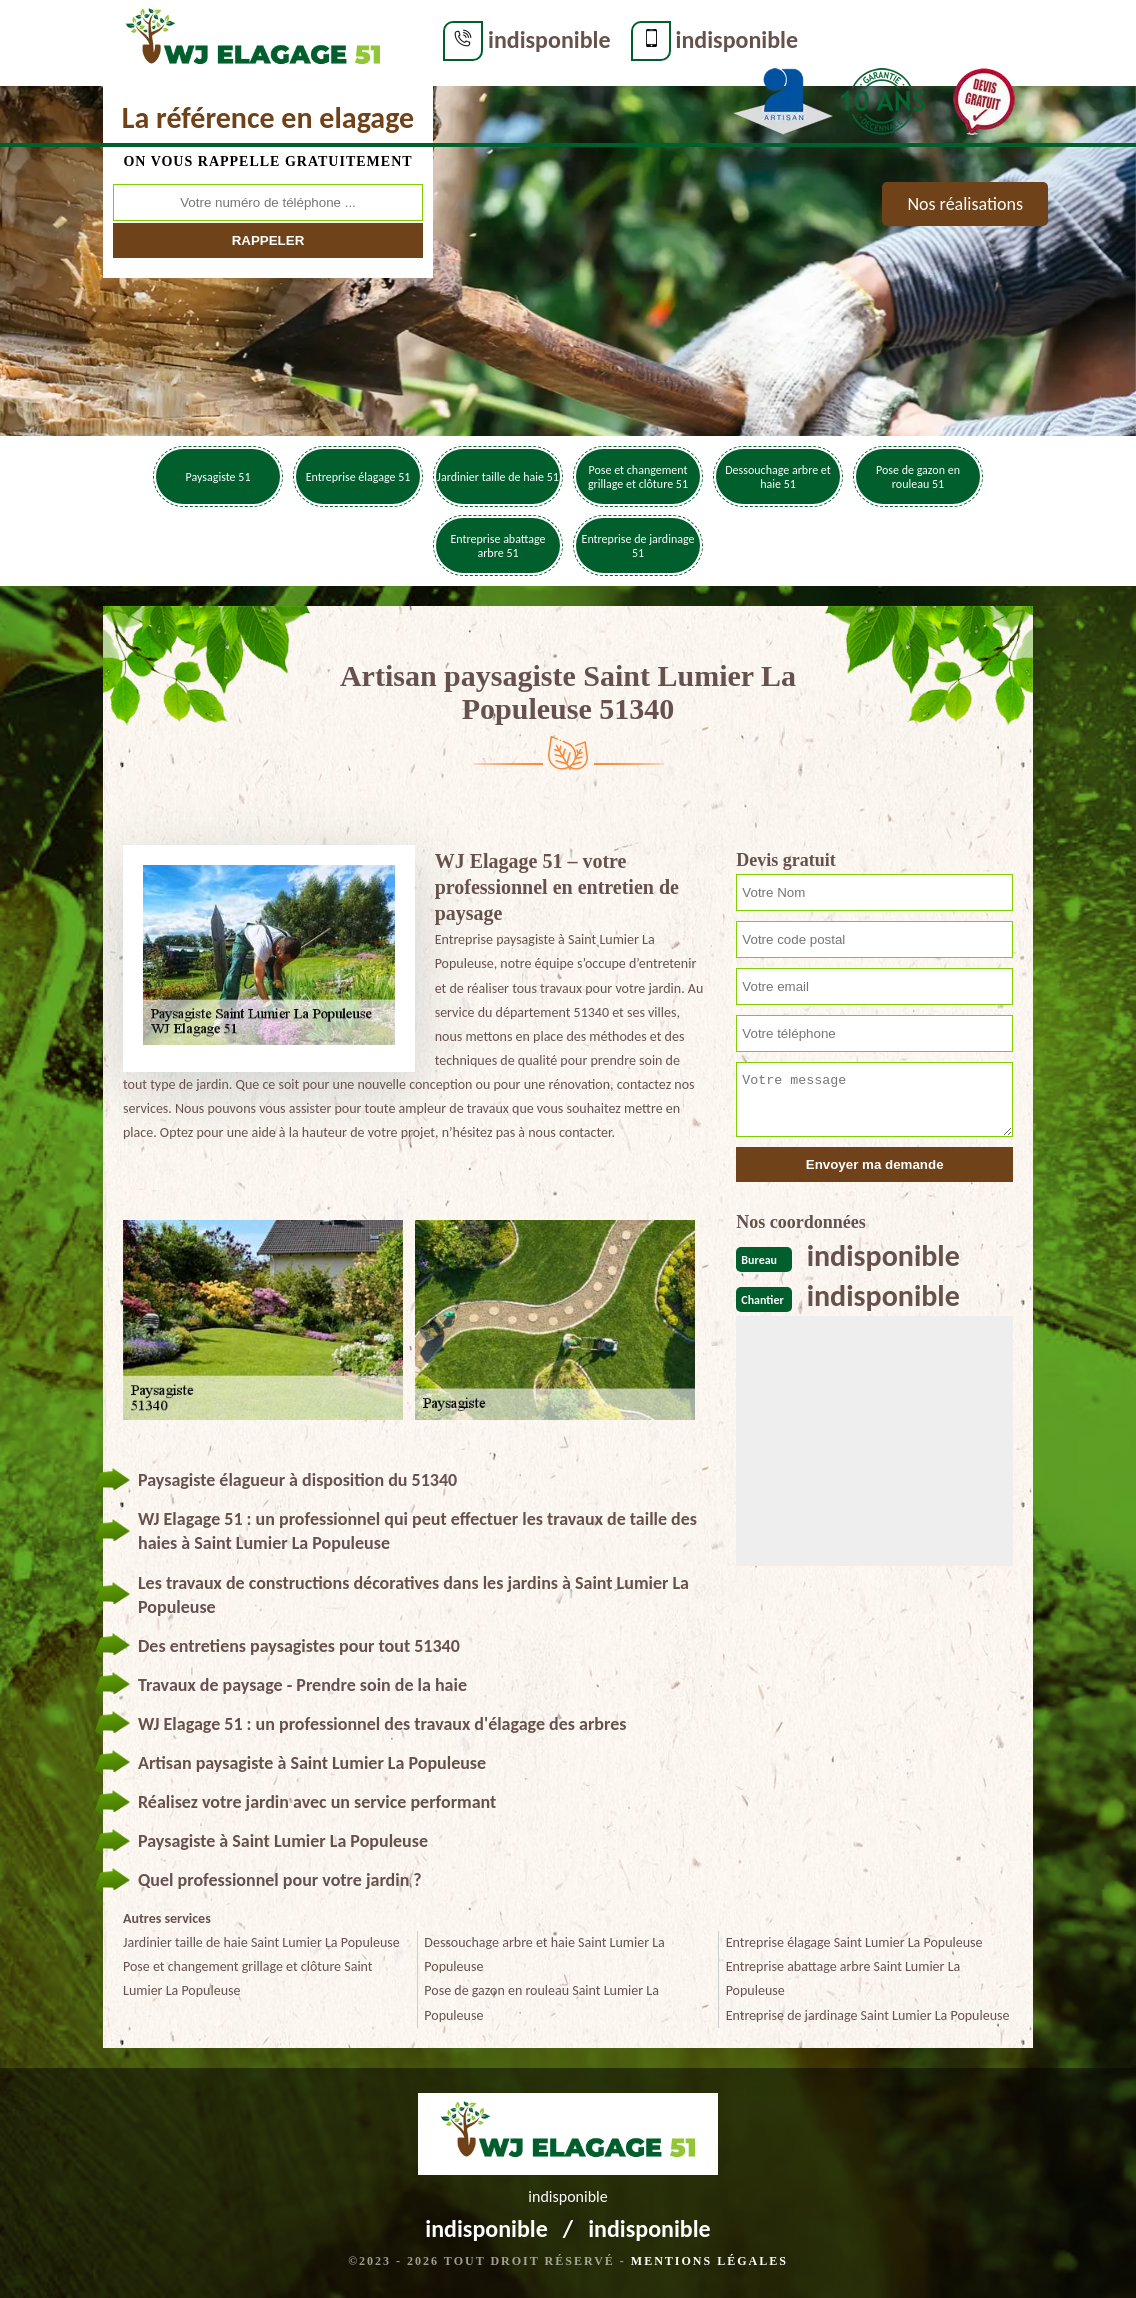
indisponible (549, 39)
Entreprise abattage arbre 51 (497, 546)
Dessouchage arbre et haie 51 (778, 477)
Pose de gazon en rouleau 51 (918, 477)
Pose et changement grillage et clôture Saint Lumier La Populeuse (248, 1978)
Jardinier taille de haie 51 (498, 477)
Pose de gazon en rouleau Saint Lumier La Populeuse (541, 2002)
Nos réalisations (965, 204)
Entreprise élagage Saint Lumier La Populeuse (854, 1942)
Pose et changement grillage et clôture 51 (638, 477)
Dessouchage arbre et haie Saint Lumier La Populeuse (544, 1954)
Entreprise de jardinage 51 (638, 546)
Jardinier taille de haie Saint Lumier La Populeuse (261, 1942)
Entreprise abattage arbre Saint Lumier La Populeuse (843, 1978)
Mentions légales (709, 2261)
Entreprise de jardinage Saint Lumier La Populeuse (868, 2015)
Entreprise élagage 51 (358, 477)
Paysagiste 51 (218, 477)
